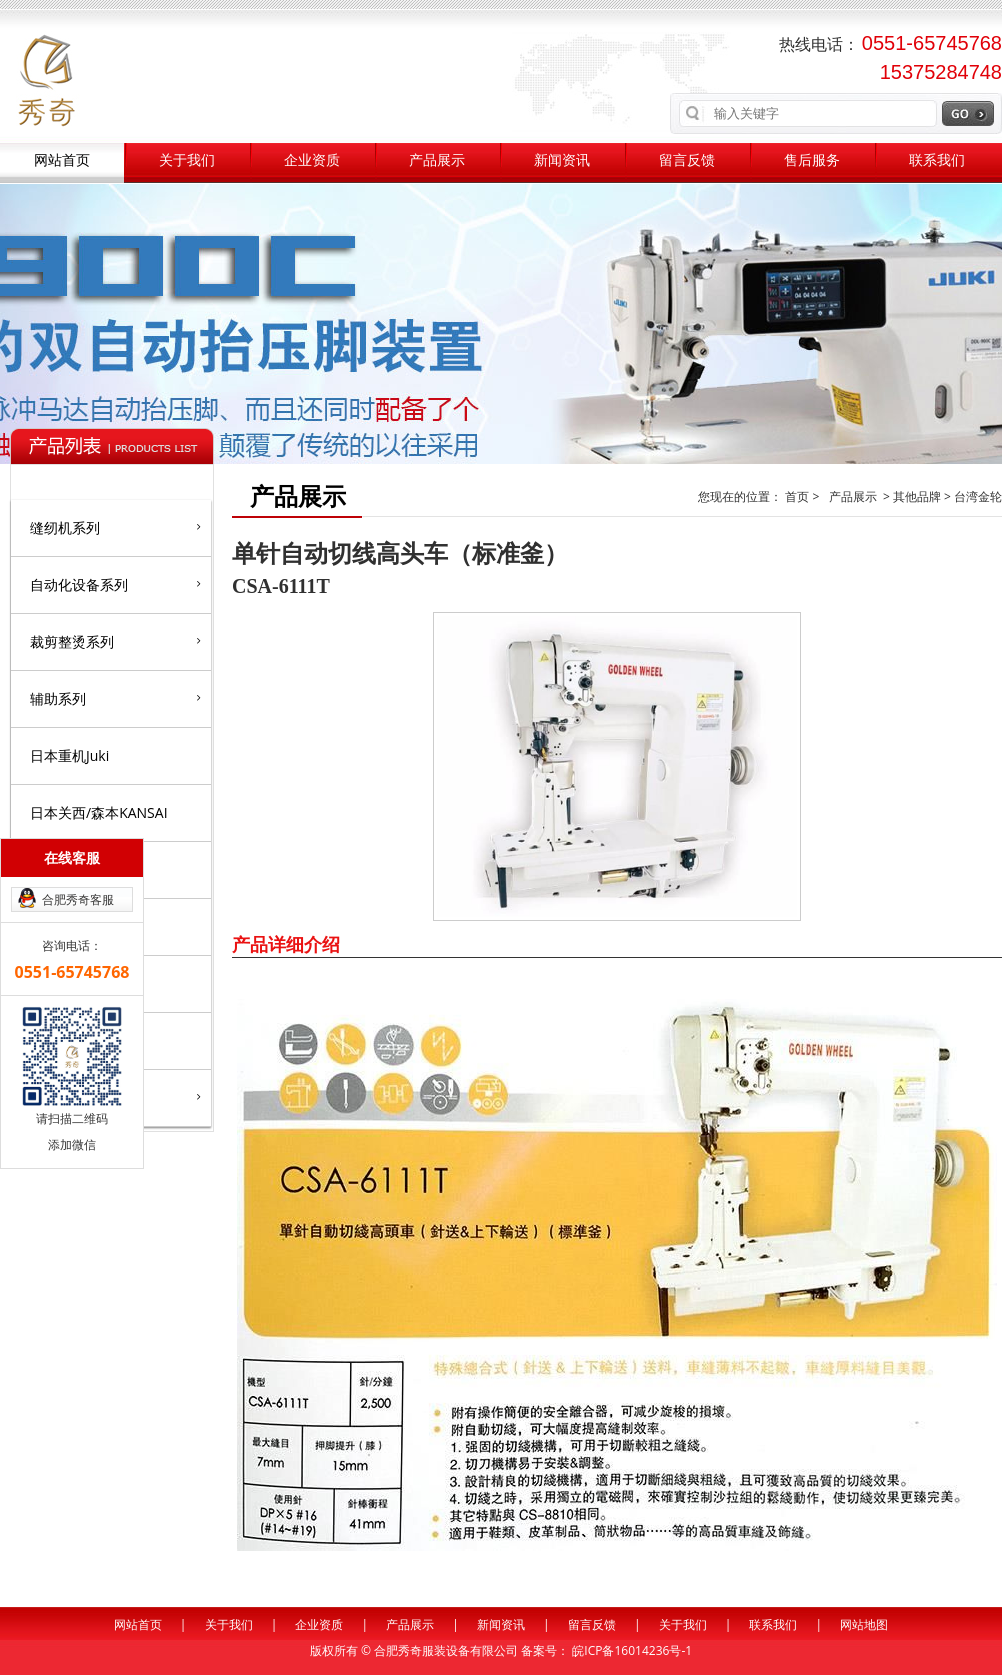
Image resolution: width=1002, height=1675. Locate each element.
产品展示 (437, 160)
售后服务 (812, 160)
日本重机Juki (69, 755)
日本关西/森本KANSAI (99, 812)
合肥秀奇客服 (78, 899)
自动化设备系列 (115, 584)
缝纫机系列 (115, 527)
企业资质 (312, 160)
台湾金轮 (978, 496)
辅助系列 (115, 698)
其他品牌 (917, 496)
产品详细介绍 (286, 944)
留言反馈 (687, 160)
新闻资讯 (562, 160)
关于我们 (187, 160)
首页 (798, 496)
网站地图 (864, 1624)
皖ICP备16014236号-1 (632, 1650)
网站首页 (62, 160)
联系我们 (937, 160)
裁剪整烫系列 (115, 641)
